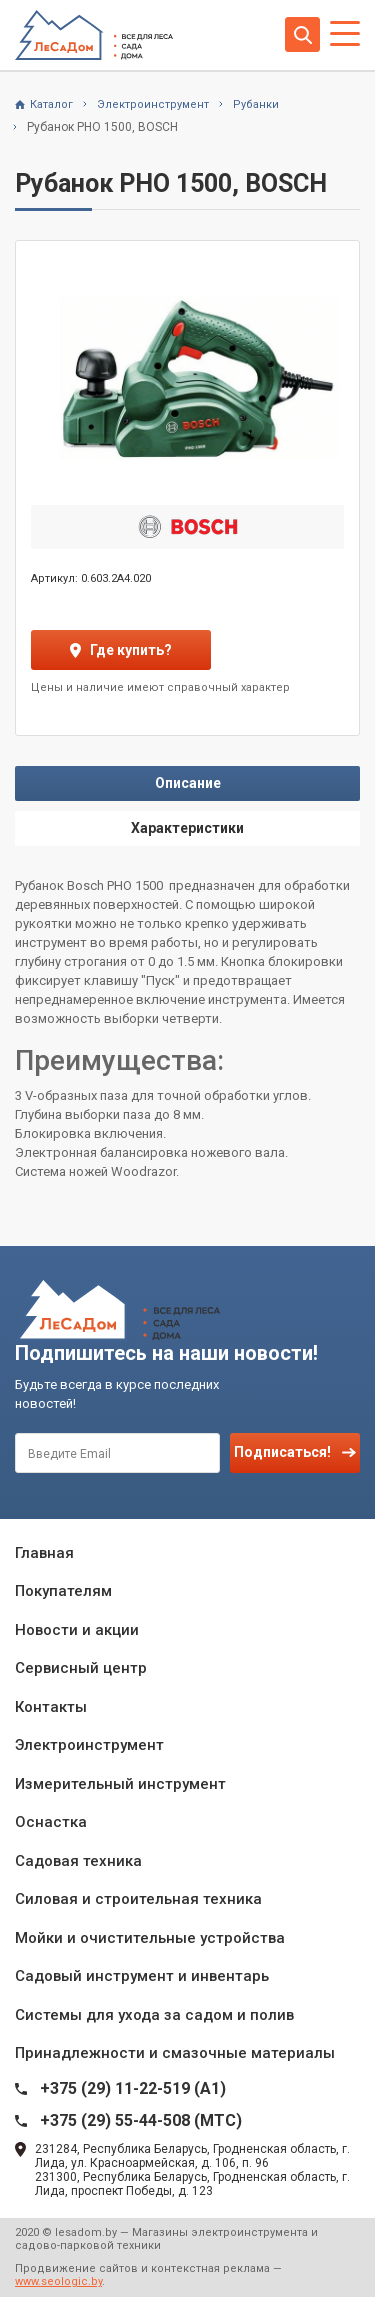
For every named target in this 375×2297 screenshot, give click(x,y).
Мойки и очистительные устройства (150, 1938)
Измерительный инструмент (120, 1784)
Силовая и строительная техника (138, 1899)
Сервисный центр (81, 1668)
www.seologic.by (58, 2281)
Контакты (51, 1707)
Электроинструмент (89, 1745)
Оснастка (51, 1822)
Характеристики (187, 828)
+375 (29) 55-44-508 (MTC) (141, 2120)
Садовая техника (78, 1861)
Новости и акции (77, 1630)
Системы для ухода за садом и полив (154, 2015)
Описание (188, 783)
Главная (44, 1553)
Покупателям (63, 1591)
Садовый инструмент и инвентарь (142, 1976)
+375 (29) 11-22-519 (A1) (133, 2088)
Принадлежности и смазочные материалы (175, 2053)
